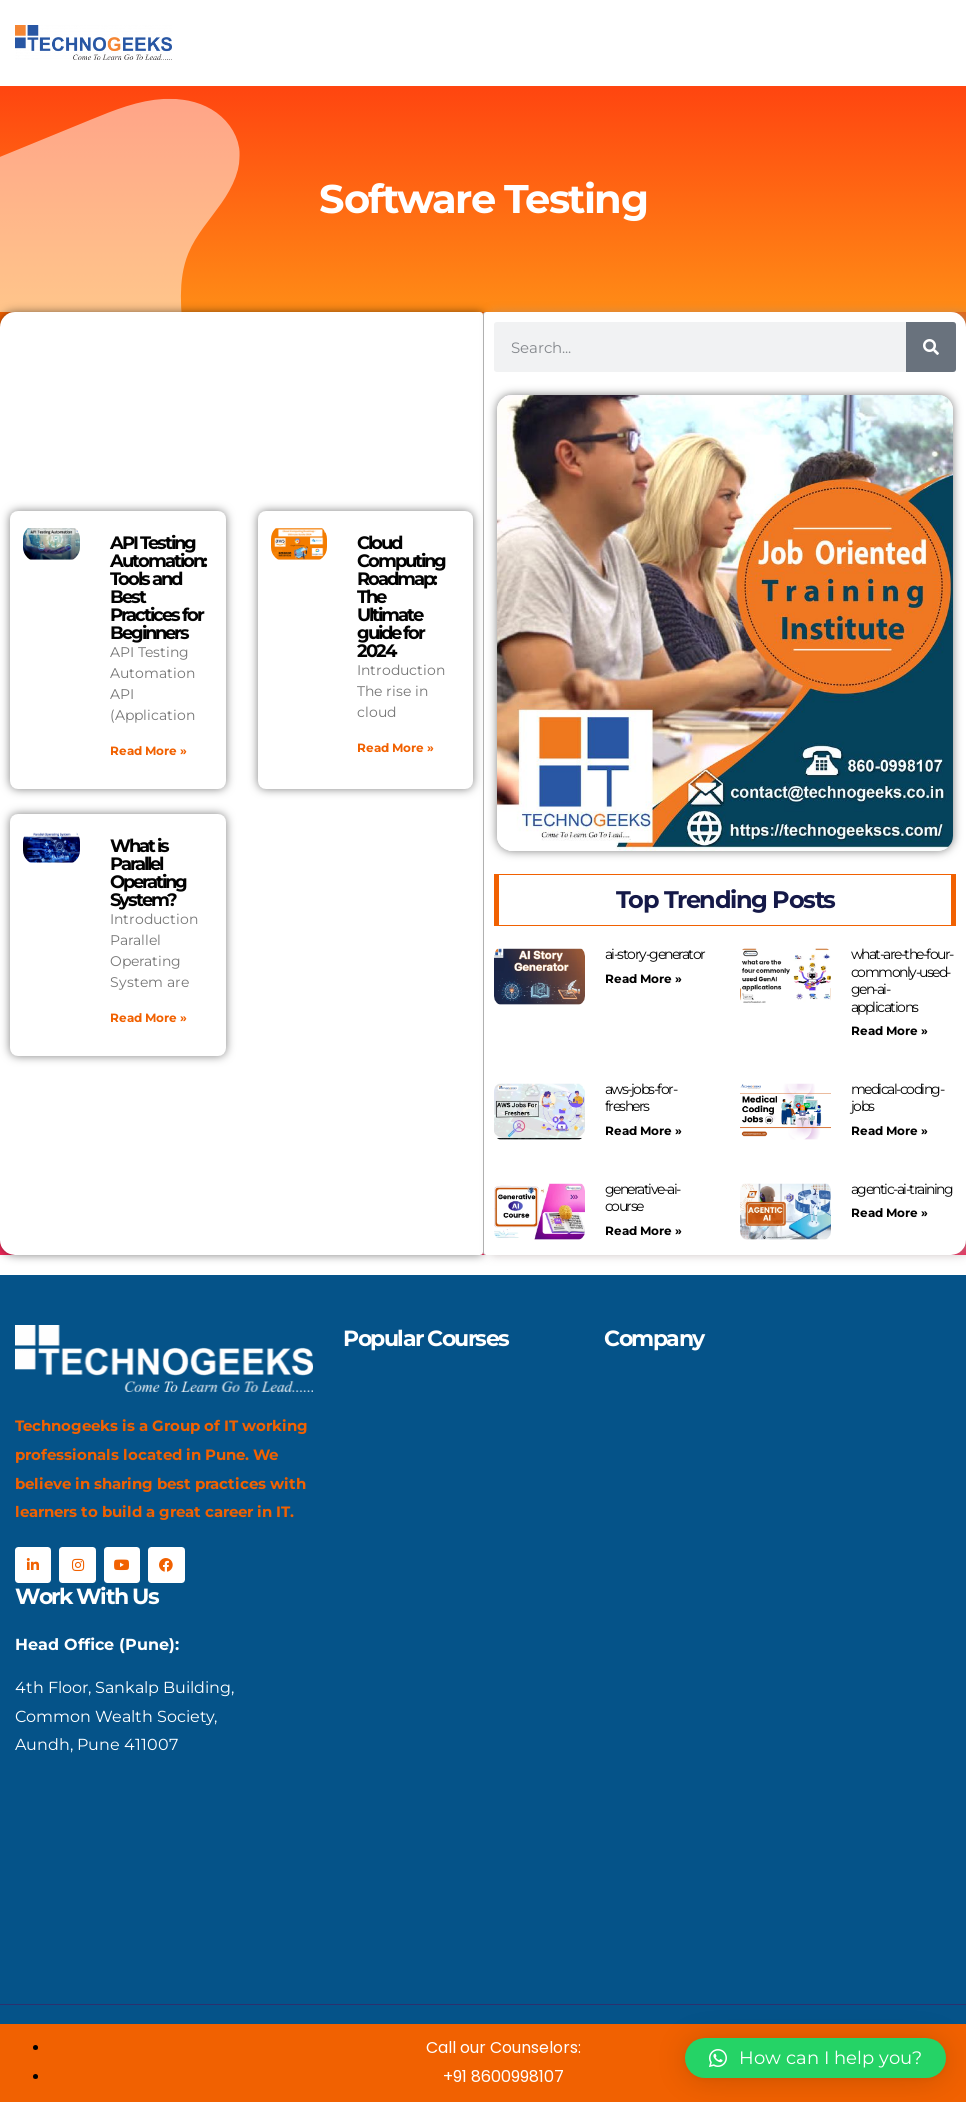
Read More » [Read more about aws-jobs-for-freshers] (643, 1130)
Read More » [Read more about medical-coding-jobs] (889, 1130)
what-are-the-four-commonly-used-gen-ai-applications (902, 980)
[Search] (931, 347)
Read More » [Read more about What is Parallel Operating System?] (148, 1017)
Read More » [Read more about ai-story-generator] (643, 978)
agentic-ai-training (902, 1189)
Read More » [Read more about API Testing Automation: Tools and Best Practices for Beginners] (148, 750)
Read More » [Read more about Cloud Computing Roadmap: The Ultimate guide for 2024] (395, 747)
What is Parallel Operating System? (148, 873)
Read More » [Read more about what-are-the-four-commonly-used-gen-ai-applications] (889, 1030)
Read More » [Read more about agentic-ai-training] (889, 1212)
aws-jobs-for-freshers (641, 1098)
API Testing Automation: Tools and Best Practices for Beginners (158, 588)
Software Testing (483, 198)
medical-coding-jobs (897, 1098)
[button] (815, 2058)
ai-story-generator (655, 954)
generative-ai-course (642, 1198)
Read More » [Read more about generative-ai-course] (643, 1230)
